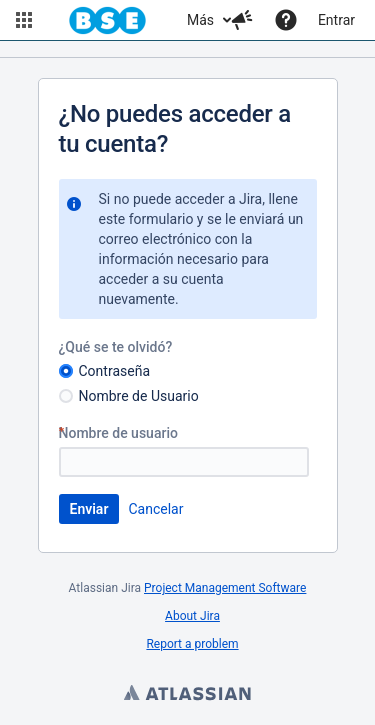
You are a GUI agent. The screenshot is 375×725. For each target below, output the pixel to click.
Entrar (336, 20)
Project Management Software (225, 588)
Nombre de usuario (126, 433)
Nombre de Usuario (139, 396)
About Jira (192, 616)
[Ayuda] (286, 20)
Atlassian (188, 695)
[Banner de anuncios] (187, 49)
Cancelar (155, 509)
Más (200, 20)
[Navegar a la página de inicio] (107, 20)
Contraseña (115, 371)
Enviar (89, 509)
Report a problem (192, 644)
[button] (24, 20)
